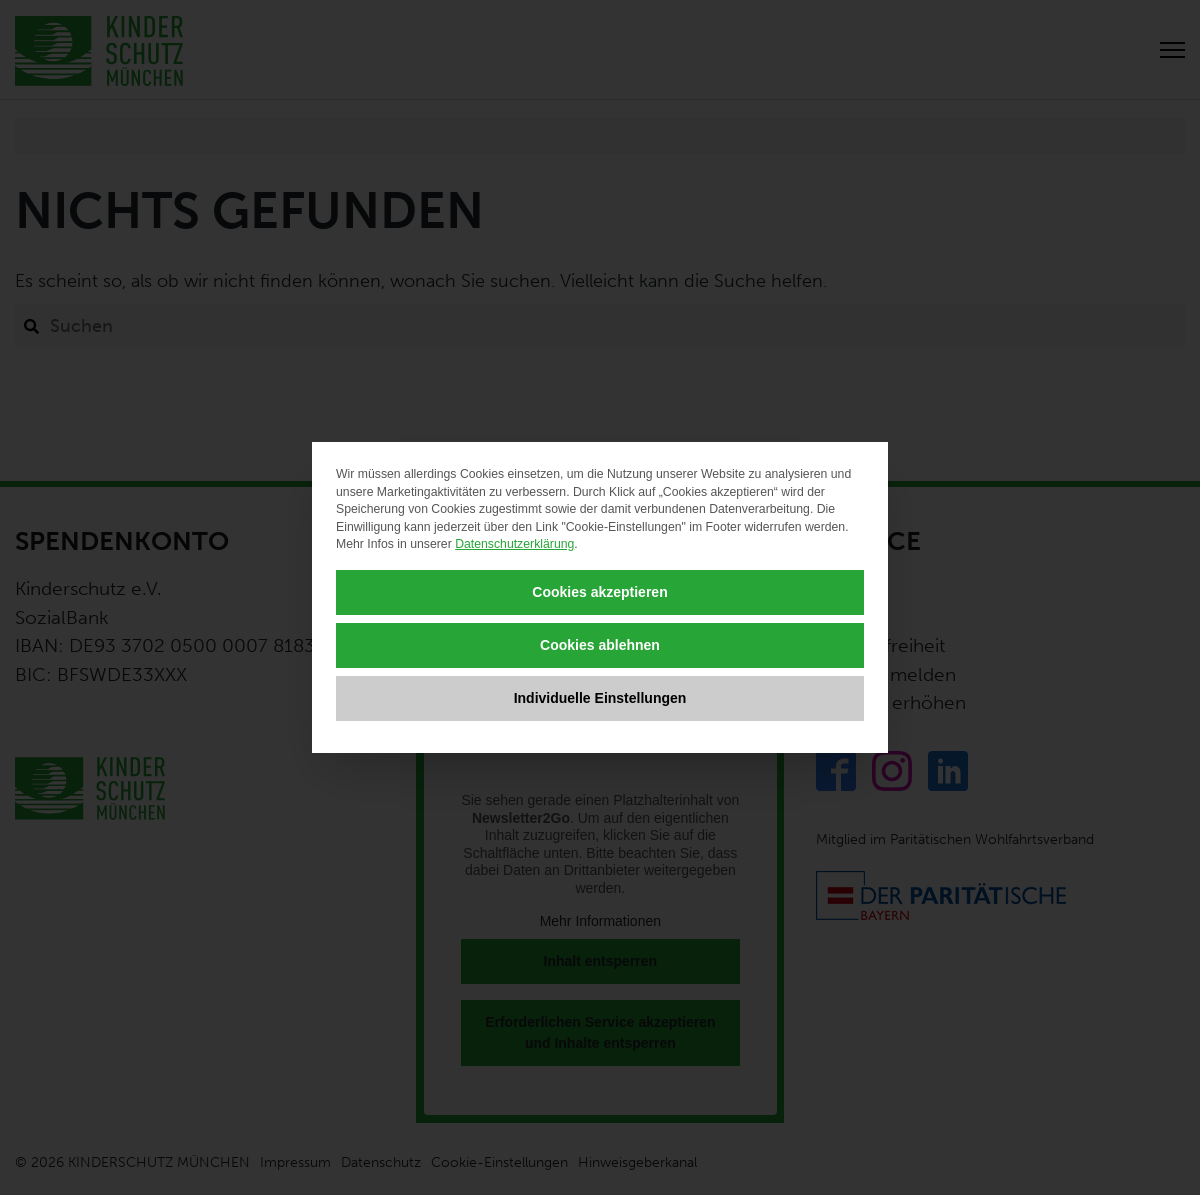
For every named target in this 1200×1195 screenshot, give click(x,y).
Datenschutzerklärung (514, 544)
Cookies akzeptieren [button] (599, 592)
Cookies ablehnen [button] (600, 645)
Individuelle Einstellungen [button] (600, 698)
